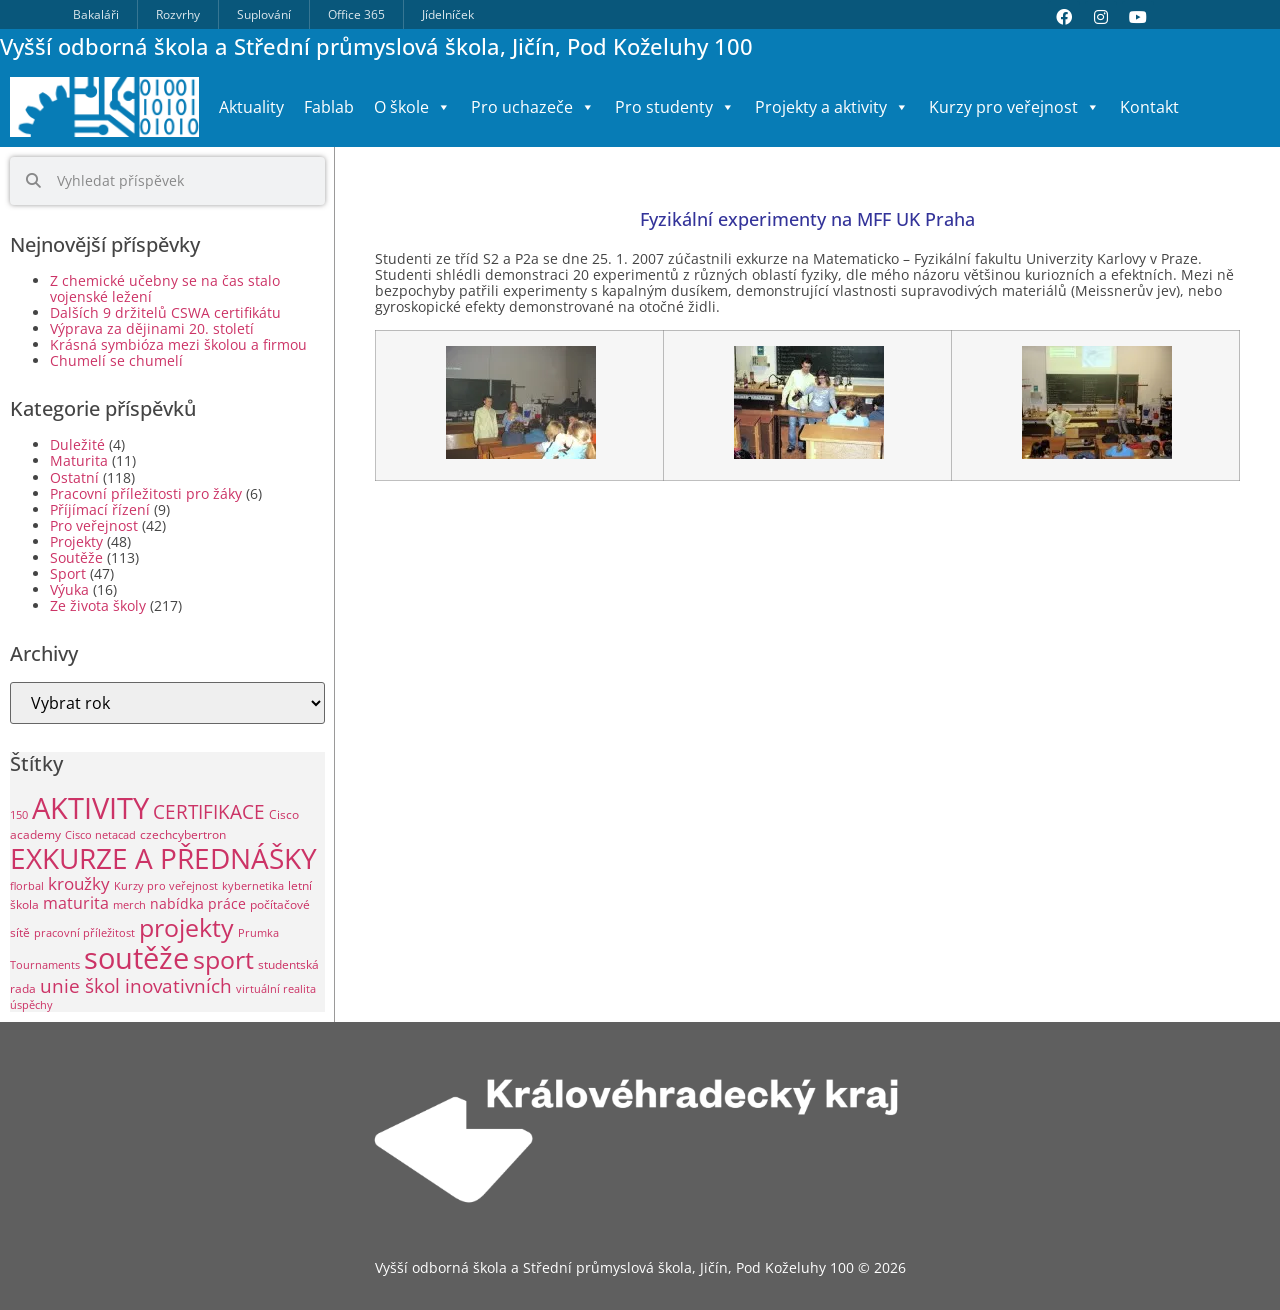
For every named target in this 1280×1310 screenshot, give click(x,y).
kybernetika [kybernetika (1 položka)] (253, 886)
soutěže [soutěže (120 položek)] (136, 957)
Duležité (77, 444)
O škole (412, 107)
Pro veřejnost (94, 525)
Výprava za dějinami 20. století (152, 328)
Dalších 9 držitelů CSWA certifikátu (165, 312)
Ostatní (74, 477)
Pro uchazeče (533, 107)
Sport (68, 573)
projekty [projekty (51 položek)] (186, 927)
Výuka (69, 589)
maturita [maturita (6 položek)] (76, 903)
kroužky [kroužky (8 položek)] (79, 883)
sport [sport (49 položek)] (223, 959)
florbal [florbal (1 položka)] (27, 886)
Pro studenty (675, 107)
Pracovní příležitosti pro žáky (146, 493)
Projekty (76, 541)
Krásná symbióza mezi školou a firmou (178, 344)
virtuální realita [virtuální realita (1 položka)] (276, 989)
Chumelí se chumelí (116, 360)
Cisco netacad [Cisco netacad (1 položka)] (100, 835)
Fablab (329, 107)
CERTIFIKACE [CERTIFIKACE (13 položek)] (209, 811)
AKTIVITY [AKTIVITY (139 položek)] (90, 808)
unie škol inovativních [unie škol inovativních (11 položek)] (136, 985)
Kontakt (1149, 107)
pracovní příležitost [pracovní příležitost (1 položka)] (84, 933)
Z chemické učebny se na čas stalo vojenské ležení (165, 288)
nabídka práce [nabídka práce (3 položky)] (198, 903)
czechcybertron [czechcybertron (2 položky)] (183, 834)
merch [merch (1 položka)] (129, 905)
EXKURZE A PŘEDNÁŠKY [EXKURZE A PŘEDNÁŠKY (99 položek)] (163, 858)
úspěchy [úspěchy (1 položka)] (31, 1005)
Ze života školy (98, 605)
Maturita (79, 460)
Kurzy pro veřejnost (1014, 107)
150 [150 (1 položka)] (19, 815)
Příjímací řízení (100, 509)
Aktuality (251, 107)
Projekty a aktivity (832, 107)
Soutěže (76, 557)
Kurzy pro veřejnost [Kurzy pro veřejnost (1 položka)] (166, 886)
